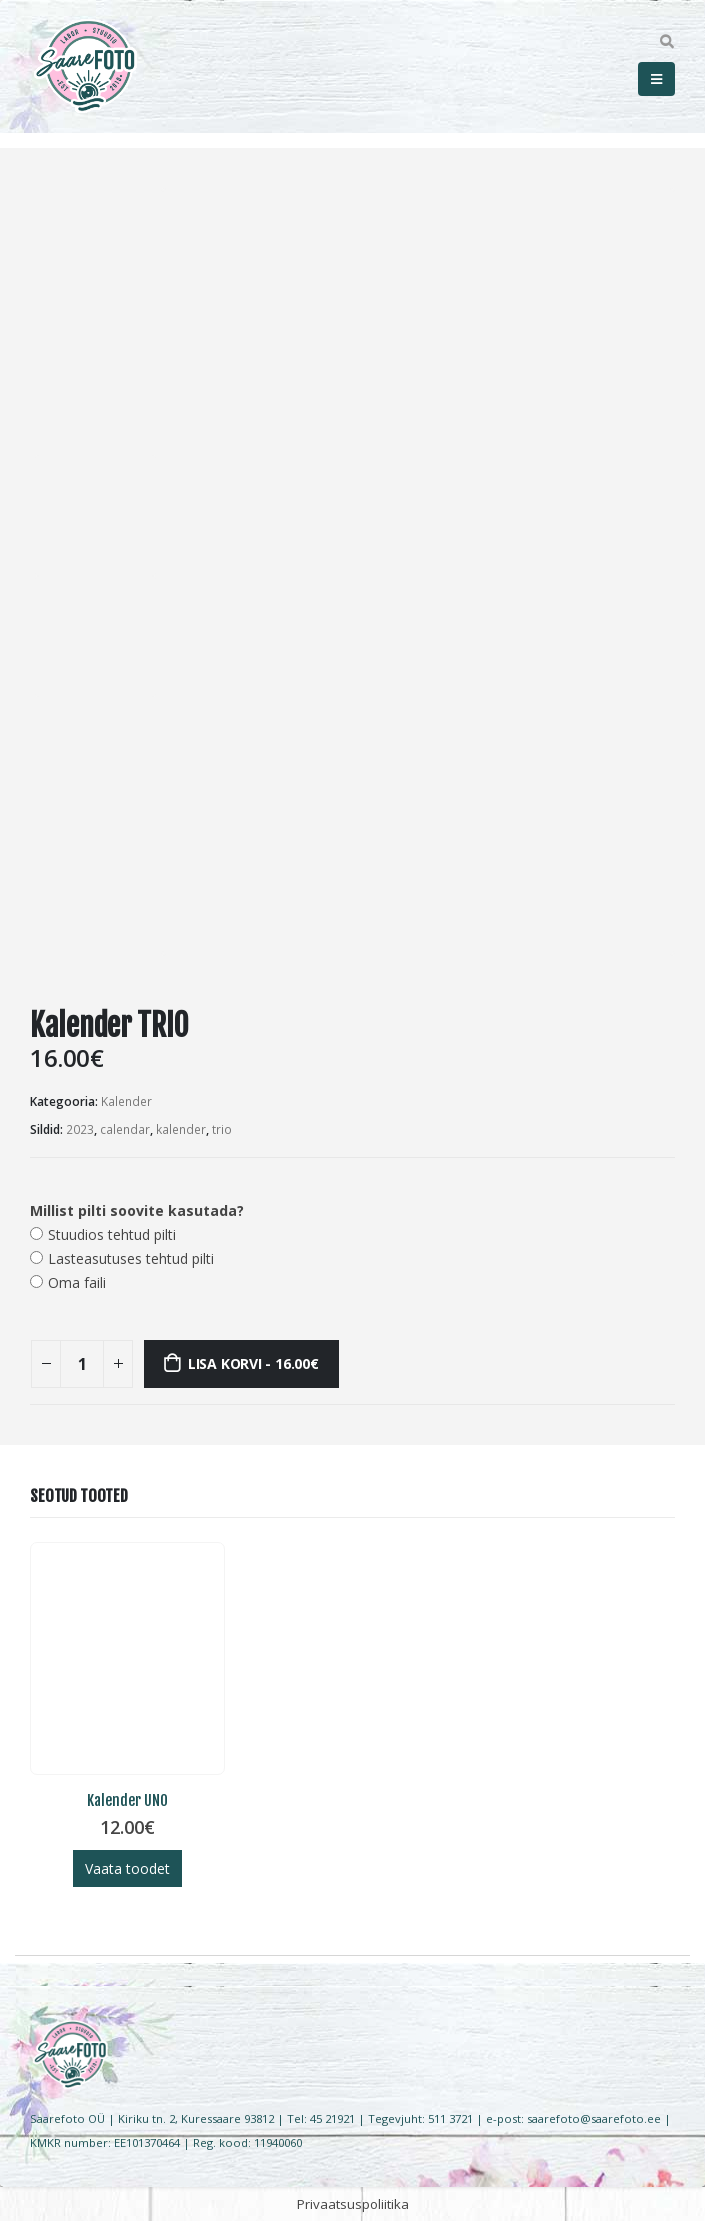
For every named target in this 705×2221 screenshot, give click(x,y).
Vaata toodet (127, 1868)
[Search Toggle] (666, 42)
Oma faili (77, 1282)
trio (222, 1129)
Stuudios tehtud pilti (112, 1234)
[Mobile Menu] (656, 79)
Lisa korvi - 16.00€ (253, 1363)
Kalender (126, 1101)
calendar (125, 1129)
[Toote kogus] (82, 1364)
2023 (80, 1129)
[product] (127, 1659)
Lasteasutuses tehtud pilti (131, 1258)
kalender (181, 1129)
